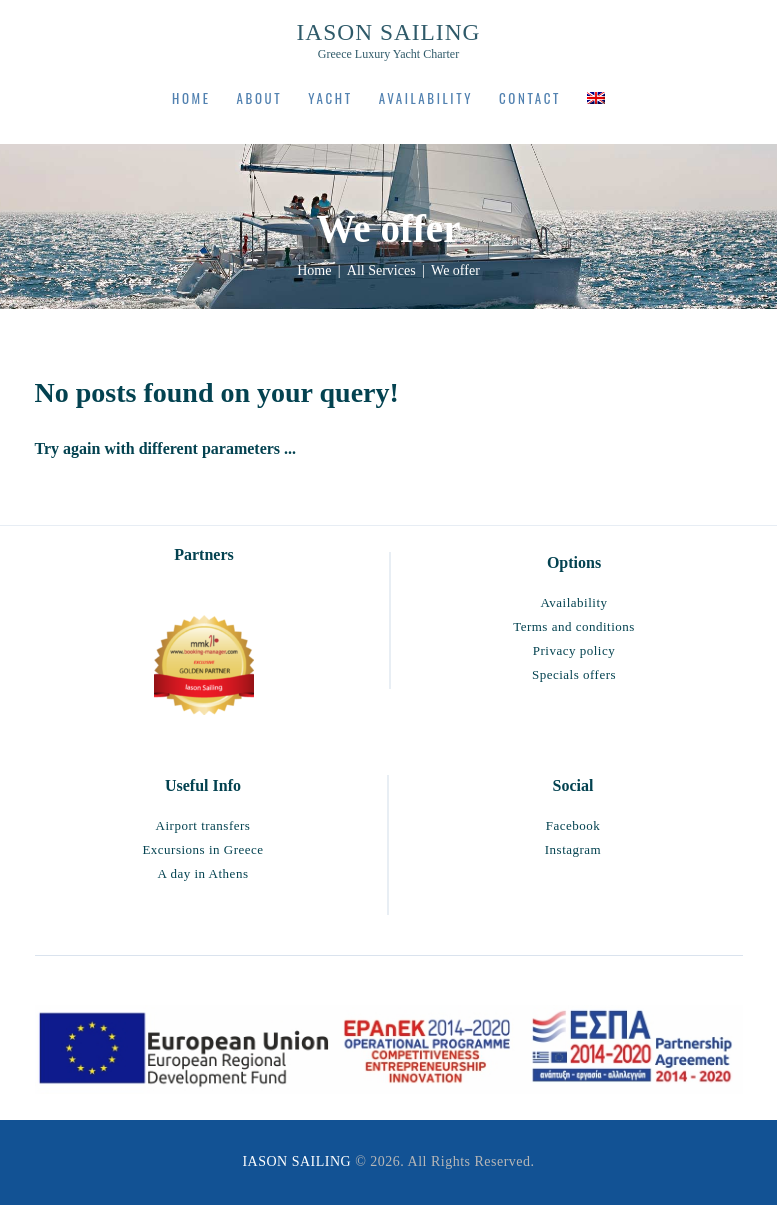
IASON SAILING (296, 1161)
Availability (573, 602)
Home (314, 270)
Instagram (573, 849)
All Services (381, 270)
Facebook (573, 825)
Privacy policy (574, 650)
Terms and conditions (574, 626)
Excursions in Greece (202, 849)
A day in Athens (203, 873)
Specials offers (574, 674)
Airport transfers (203, 825)
